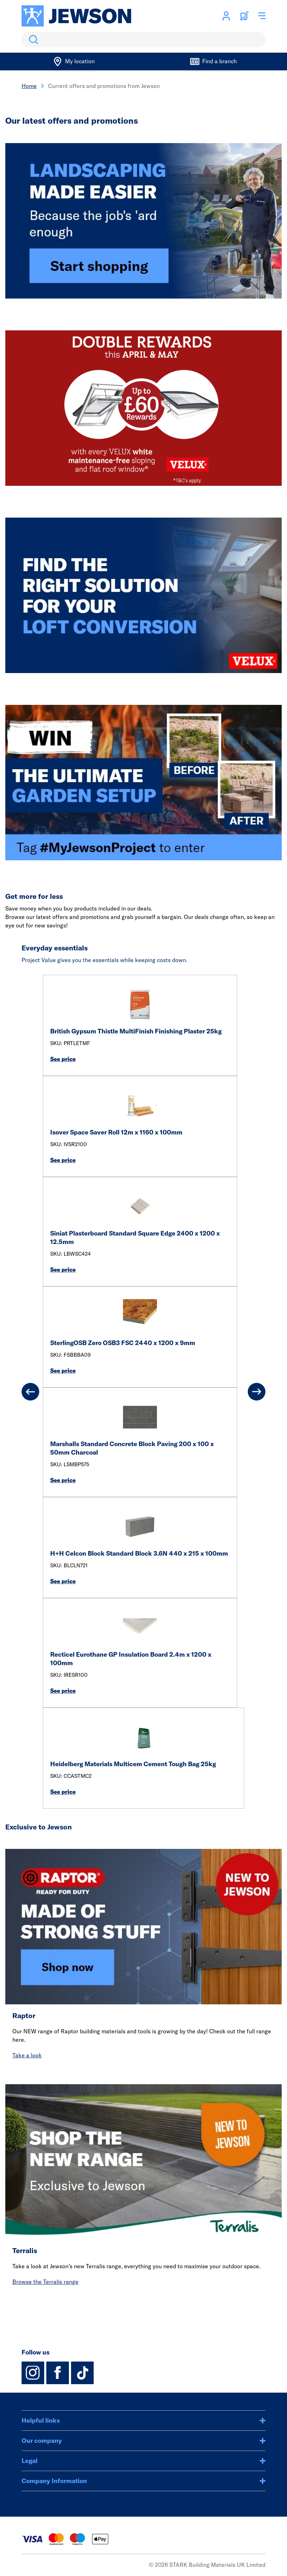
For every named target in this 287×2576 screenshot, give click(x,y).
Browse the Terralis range (45, 2281)
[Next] (256, 1392)
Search (32, 39)
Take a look (27, 2055)
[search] (143, 39)
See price (63, 1058)
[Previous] (30, 1392)
